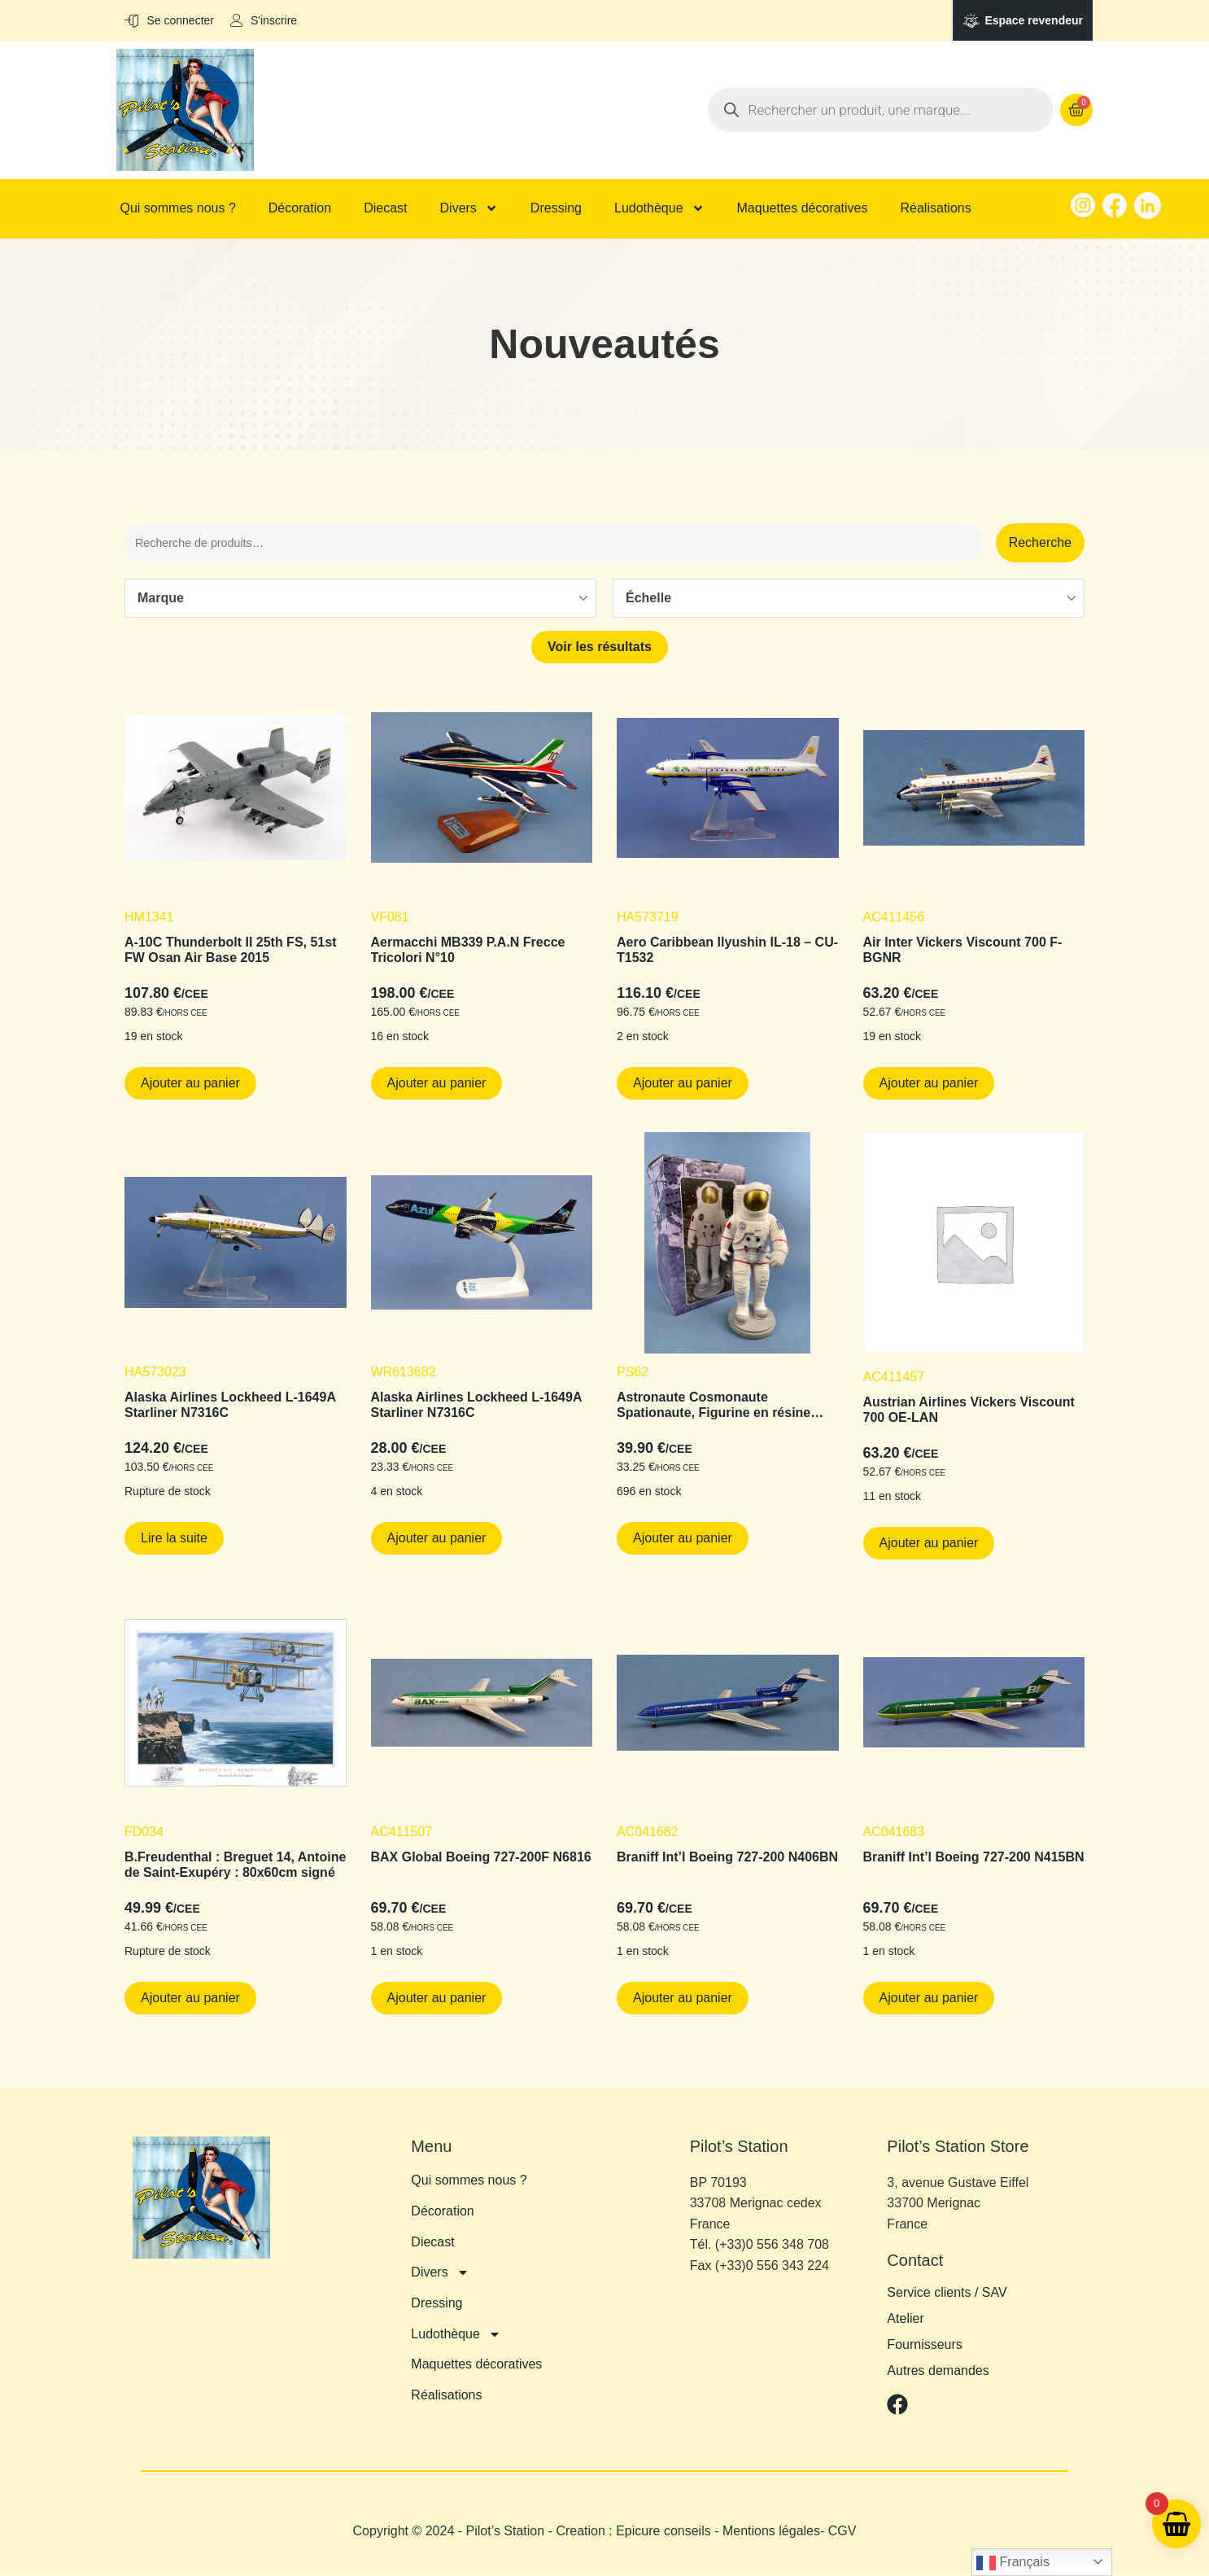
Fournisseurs (924, 2347)
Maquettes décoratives (802, 208)
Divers (469, 208)
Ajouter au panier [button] (190, 1084)
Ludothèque (659, 208)
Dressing (556, 208)
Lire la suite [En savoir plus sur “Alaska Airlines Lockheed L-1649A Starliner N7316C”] (174, 1539)
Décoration (299, 208)
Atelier (905, 2321)
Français (1013, 2563)
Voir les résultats (600, 649)
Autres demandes (938, 2373)
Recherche (1040, 543)
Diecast (385, 208)
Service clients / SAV (946, 2295)
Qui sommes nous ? (178, 208)
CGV (842, 2533)
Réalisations (936, 208)
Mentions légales (771, 2533)
